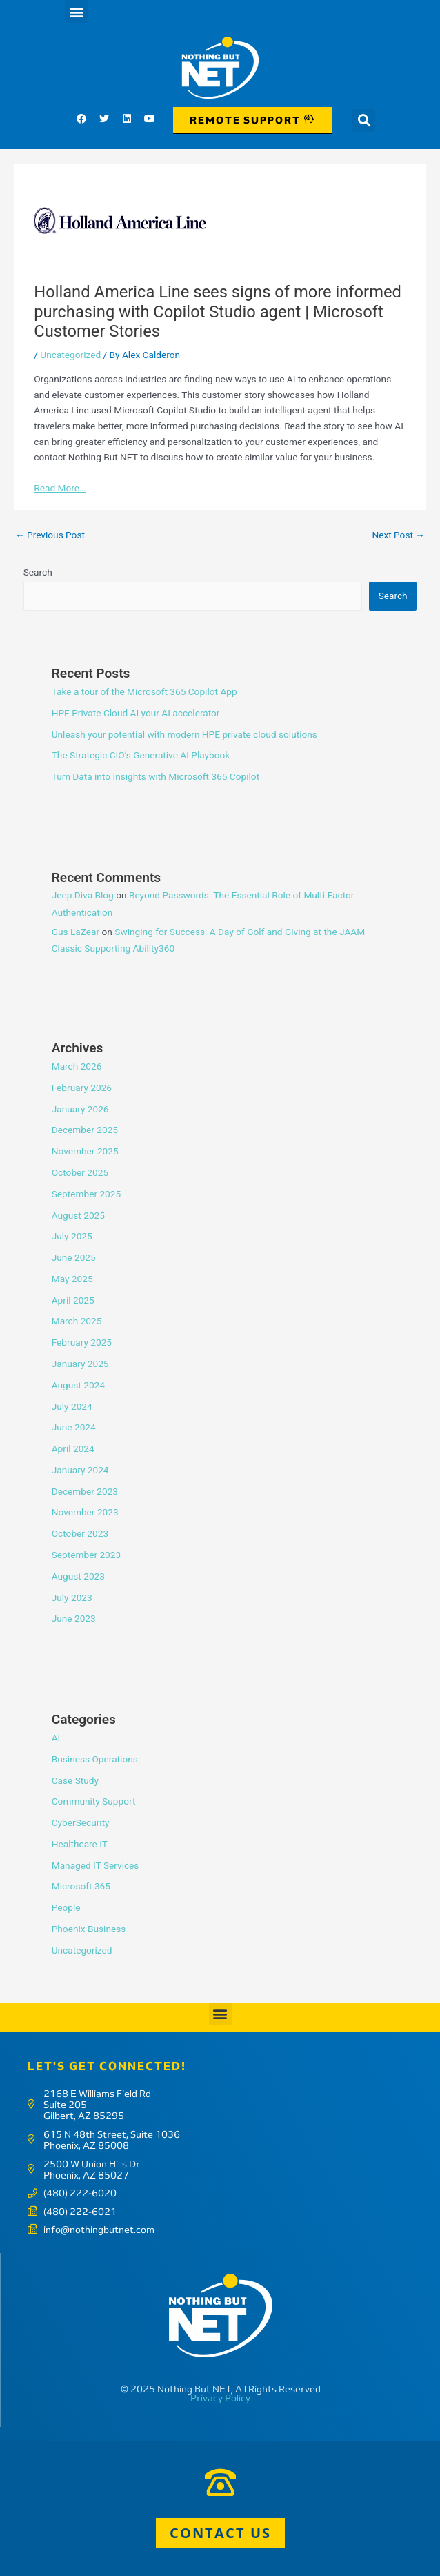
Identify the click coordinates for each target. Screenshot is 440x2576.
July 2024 (72, 1406)
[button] (76, 11)
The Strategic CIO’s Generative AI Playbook (141, 754)
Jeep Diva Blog (83, 895)
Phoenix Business (89, 1928)
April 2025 (73, 1300)
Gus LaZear (75, 931)
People (66, 1907)
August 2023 (78, 1576)
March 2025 (77, 1320)
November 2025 (85, 1151)
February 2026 (82, 1087)
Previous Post (50, 534)
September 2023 (86, 1554)
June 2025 (74, 1257)
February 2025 (82, 1342)
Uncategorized (70, 354)
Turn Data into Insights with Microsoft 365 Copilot (155, 776)
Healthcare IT (80, 1843)
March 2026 (77, 1066)
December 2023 (85, 1491)
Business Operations (95, 1758)
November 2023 (85, 1511)
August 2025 (78, 1215)
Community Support (94, 1801)
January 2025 (80, 1363)
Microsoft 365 (81, 1885)
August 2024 (78, 1384)
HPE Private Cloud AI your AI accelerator (136, 712)
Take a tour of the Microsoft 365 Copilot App (144, 691)
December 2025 (85, 1129)
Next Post (398, 534)
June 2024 (74, 1427)
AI (56, 1737)
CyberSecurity (81, 1822)
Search (37, 572)
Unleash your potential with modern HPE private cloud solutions (184, 734)
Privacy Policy (220, 2398)
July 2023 (72, 1597)
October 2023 (80, 1533)
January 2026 (80, 1108)
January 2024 (80, 1469)
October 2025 (80, 1172)
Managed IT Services (95, 1865)
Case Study (75, 1780)
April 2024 (73, 1448)
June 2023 (74, 1618)
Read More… (60, 487)
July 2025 (72, 1235)
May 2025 (72, 1278)
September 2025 (86, 1193)
